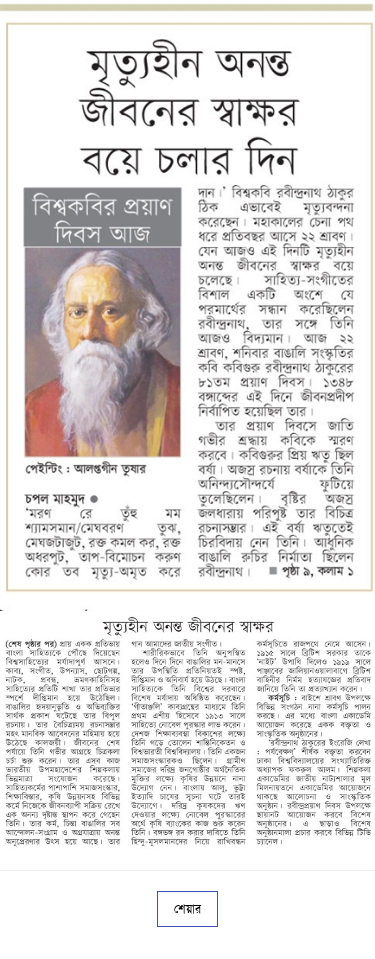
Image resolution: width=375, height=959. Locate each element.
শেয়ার (187, 909)
